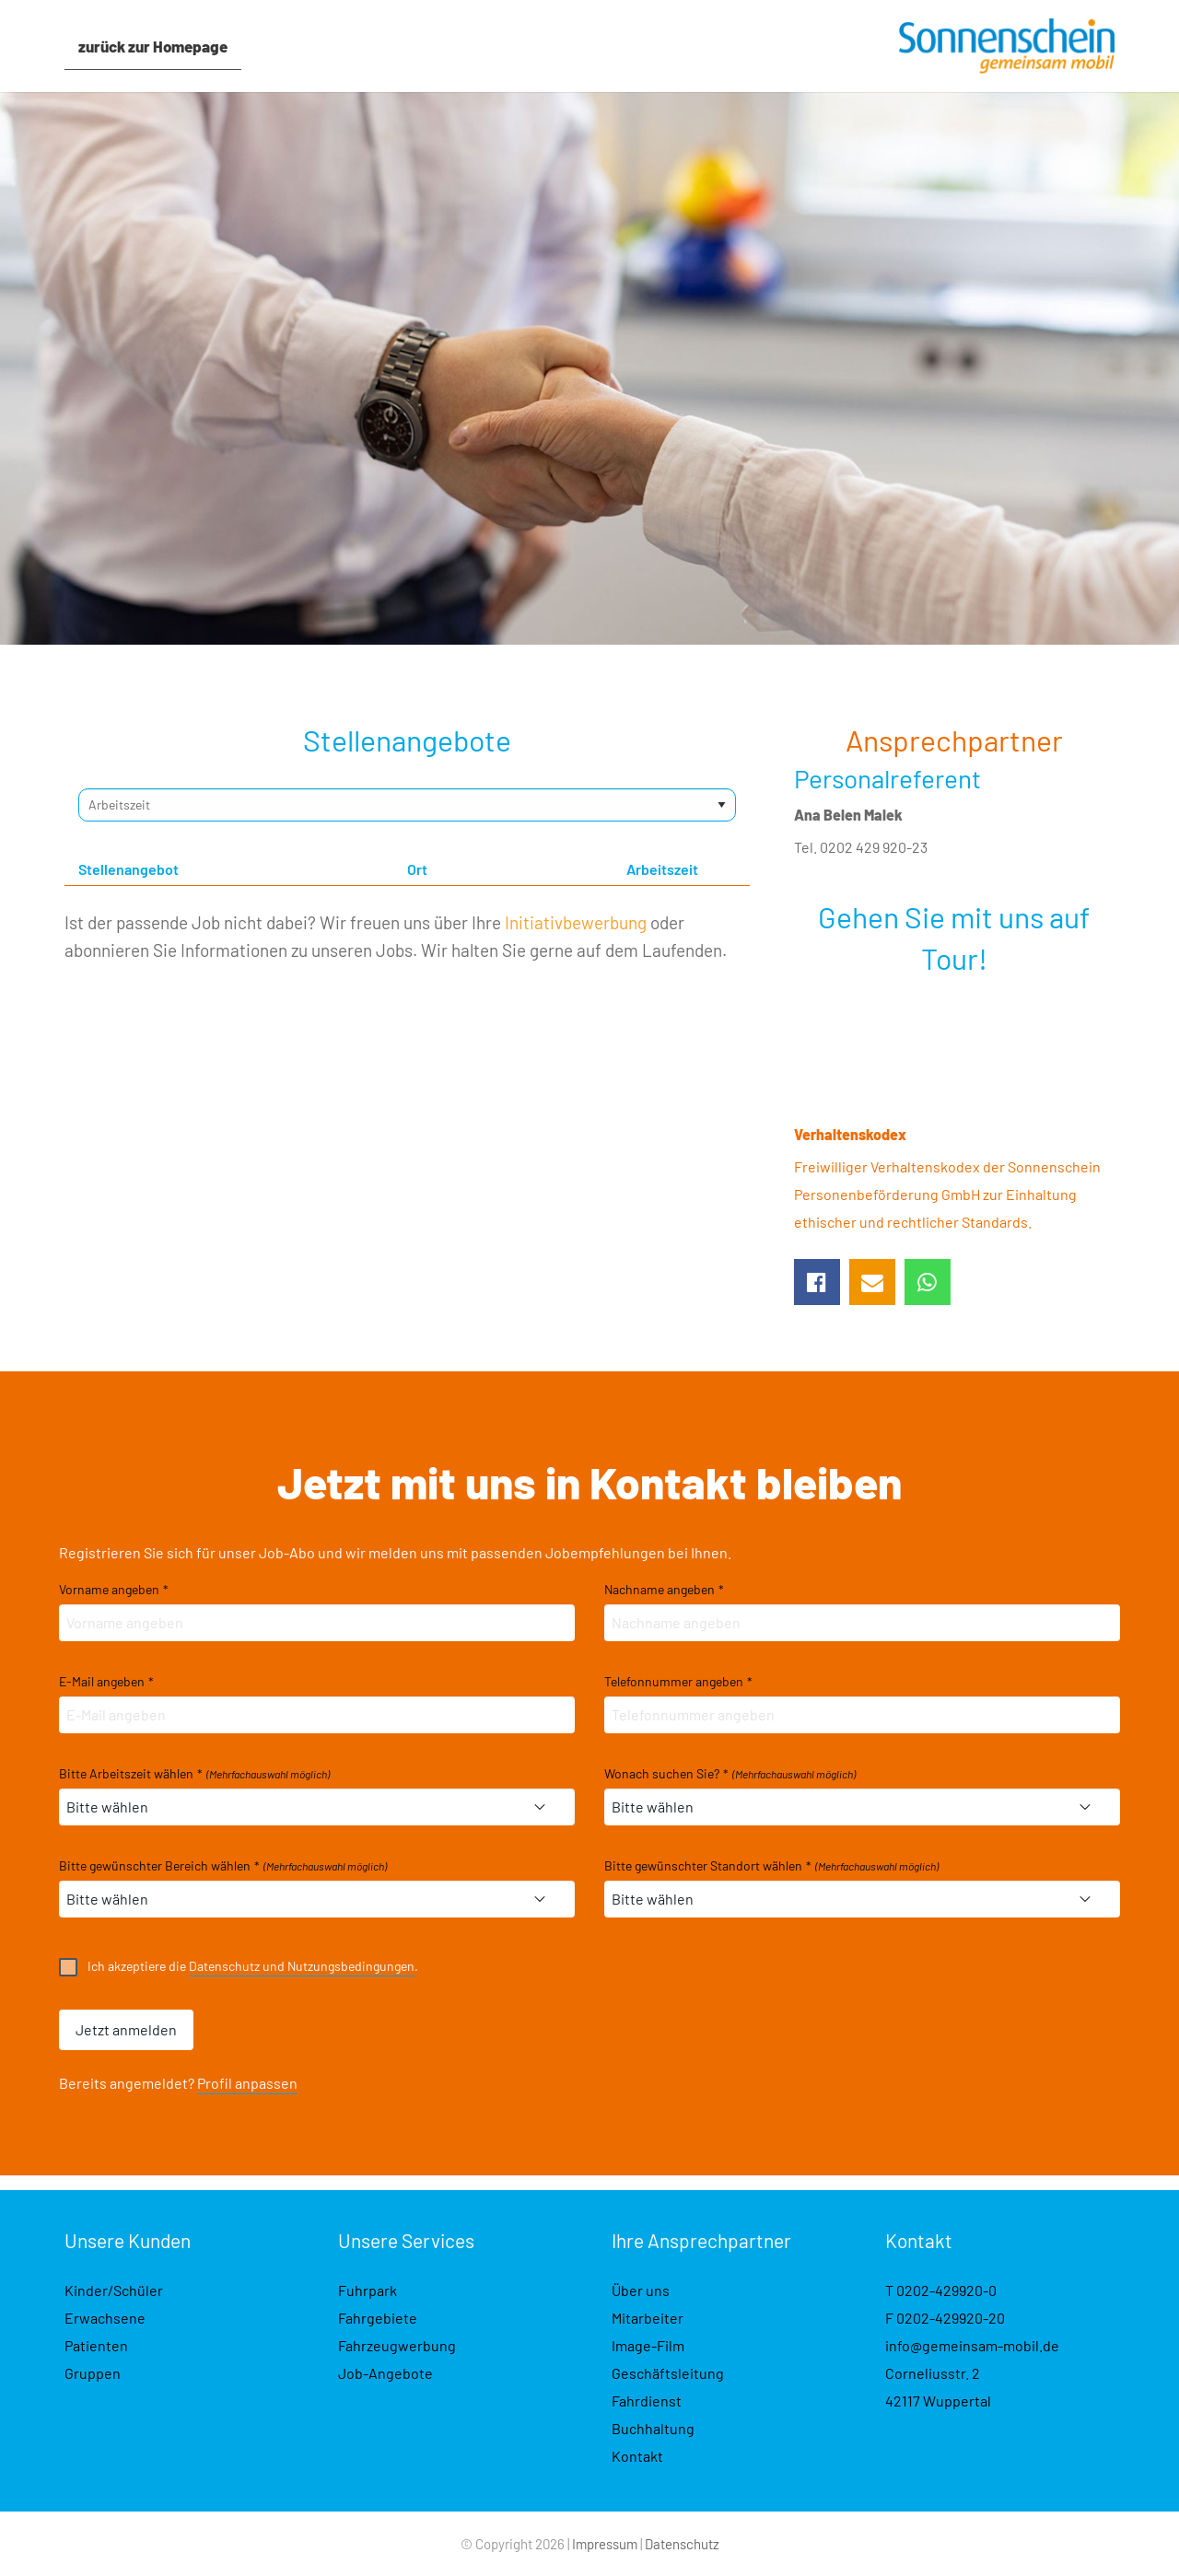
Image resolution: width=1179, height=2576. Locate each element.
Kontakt (637, 2456)
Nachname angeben (664, 1589)
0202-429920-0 (946, 2290)
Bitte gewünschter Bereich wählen (223, 1866)
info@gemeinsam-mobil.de (972, 2345)
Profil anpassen (247, 2083)
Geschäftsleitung (668, 2373)
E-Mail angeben (106, 1681)
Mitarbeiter (647, 2317)
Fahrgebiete (377, 2317)
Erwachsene (105, 2317)
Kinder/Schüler (113, 2290)
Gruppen (92, 2373)
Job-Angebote (385, 2373)
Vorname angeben (114, 1589)
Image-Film (648, 2345)
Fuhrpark (367, 2290)
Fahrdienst (647, 2400)
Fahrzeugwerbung (397, 2345)
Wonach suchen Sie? (730, 1774)
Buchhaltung (653, 2428)
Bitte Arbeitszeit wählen (194, 1774)
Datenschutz (682, 2543)
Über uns (641, 2290)
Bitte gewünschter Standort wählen (771, 1866)
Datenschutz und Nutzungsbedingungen (301, 1966)
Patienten (96, 2345)
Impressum (604, 2543)
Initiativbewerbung (576, 922)
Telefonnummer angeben (678, 1681)
